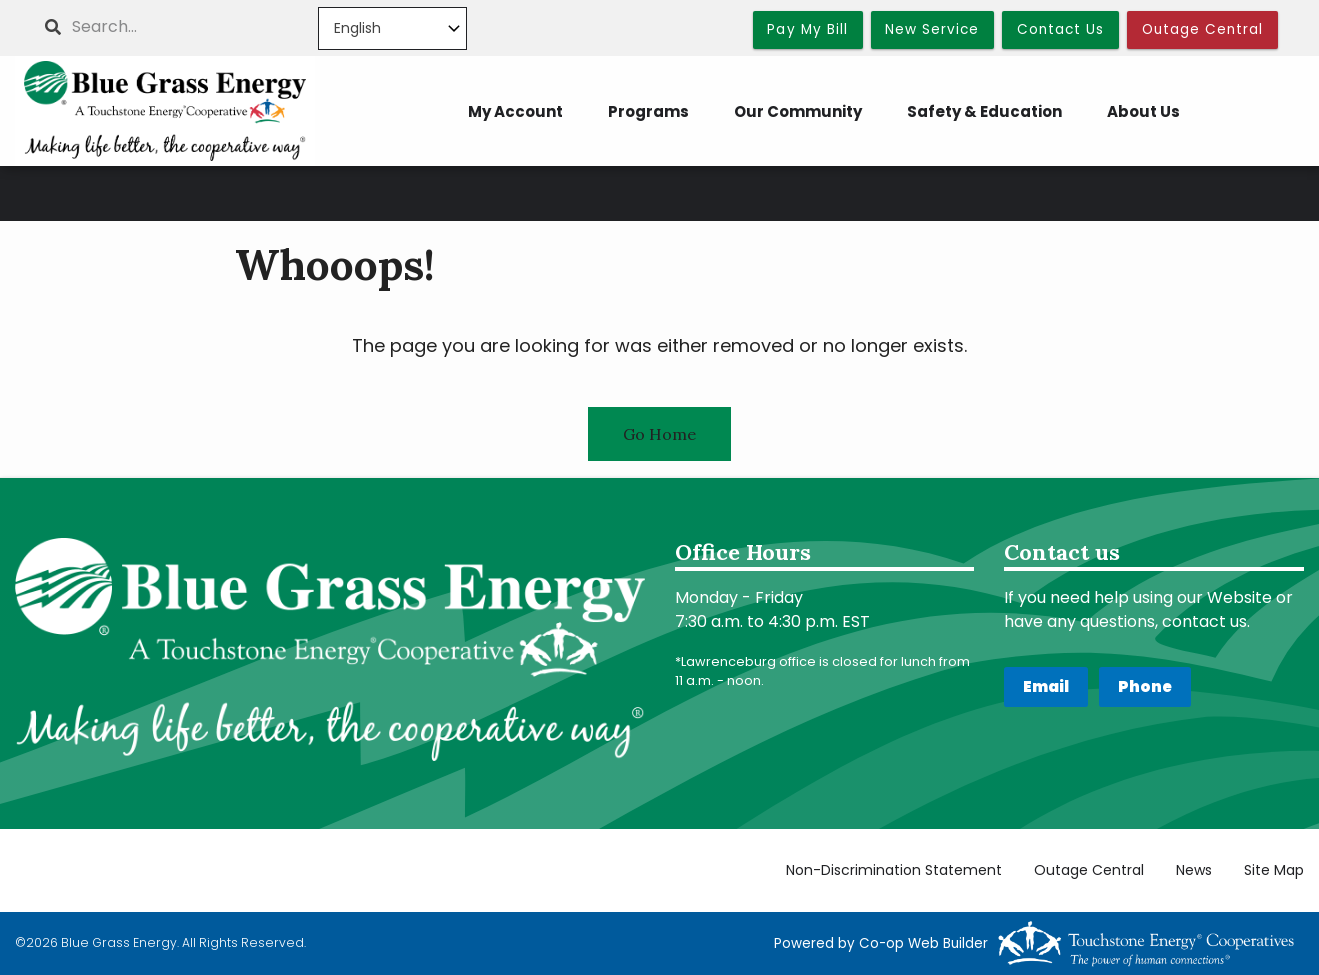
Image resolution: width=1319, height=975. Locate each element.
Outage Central (1089, 870)
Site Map (1274, 870)
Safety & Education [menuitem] (984, 111)
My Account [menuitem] (515, 111)
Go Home (659, 434)
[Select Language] (392, 28)
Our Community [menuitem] (798, 111)
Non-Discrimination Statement (894, 870)
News (1194, 870)
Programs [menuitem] (648, 111)
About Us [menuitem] (1143, 111)
